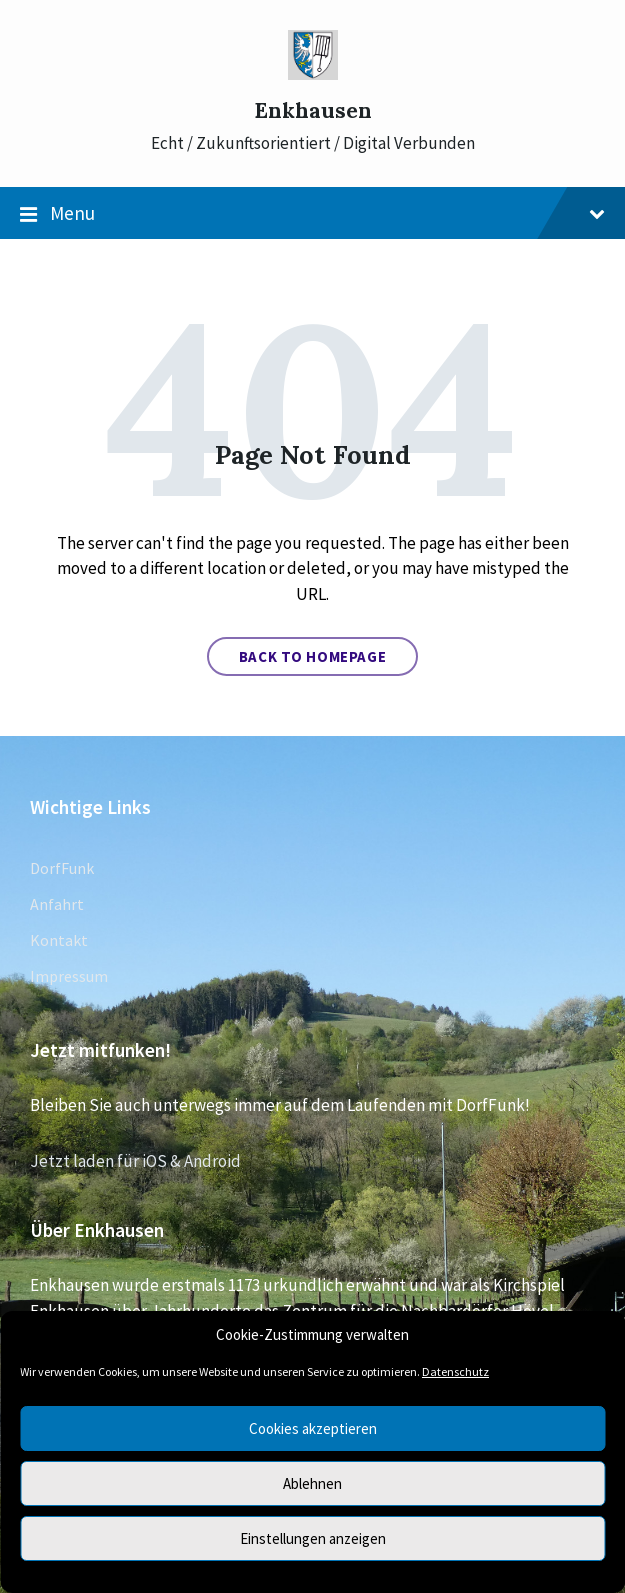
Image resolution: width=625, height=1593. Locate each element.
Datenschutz (455, 1371)
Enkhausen (313, 110)
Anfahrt (57, 904)
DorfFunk (62, 868)
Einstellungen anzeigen (313, 1538)
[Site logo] (313, 74)
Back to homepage (313, 656)
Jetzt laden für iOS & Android (135, 1161)
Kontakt (59, 940)
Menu (312, 214)
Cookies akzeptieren (313, 1428)
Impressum (69, 976)
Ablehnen (312, 1483)
